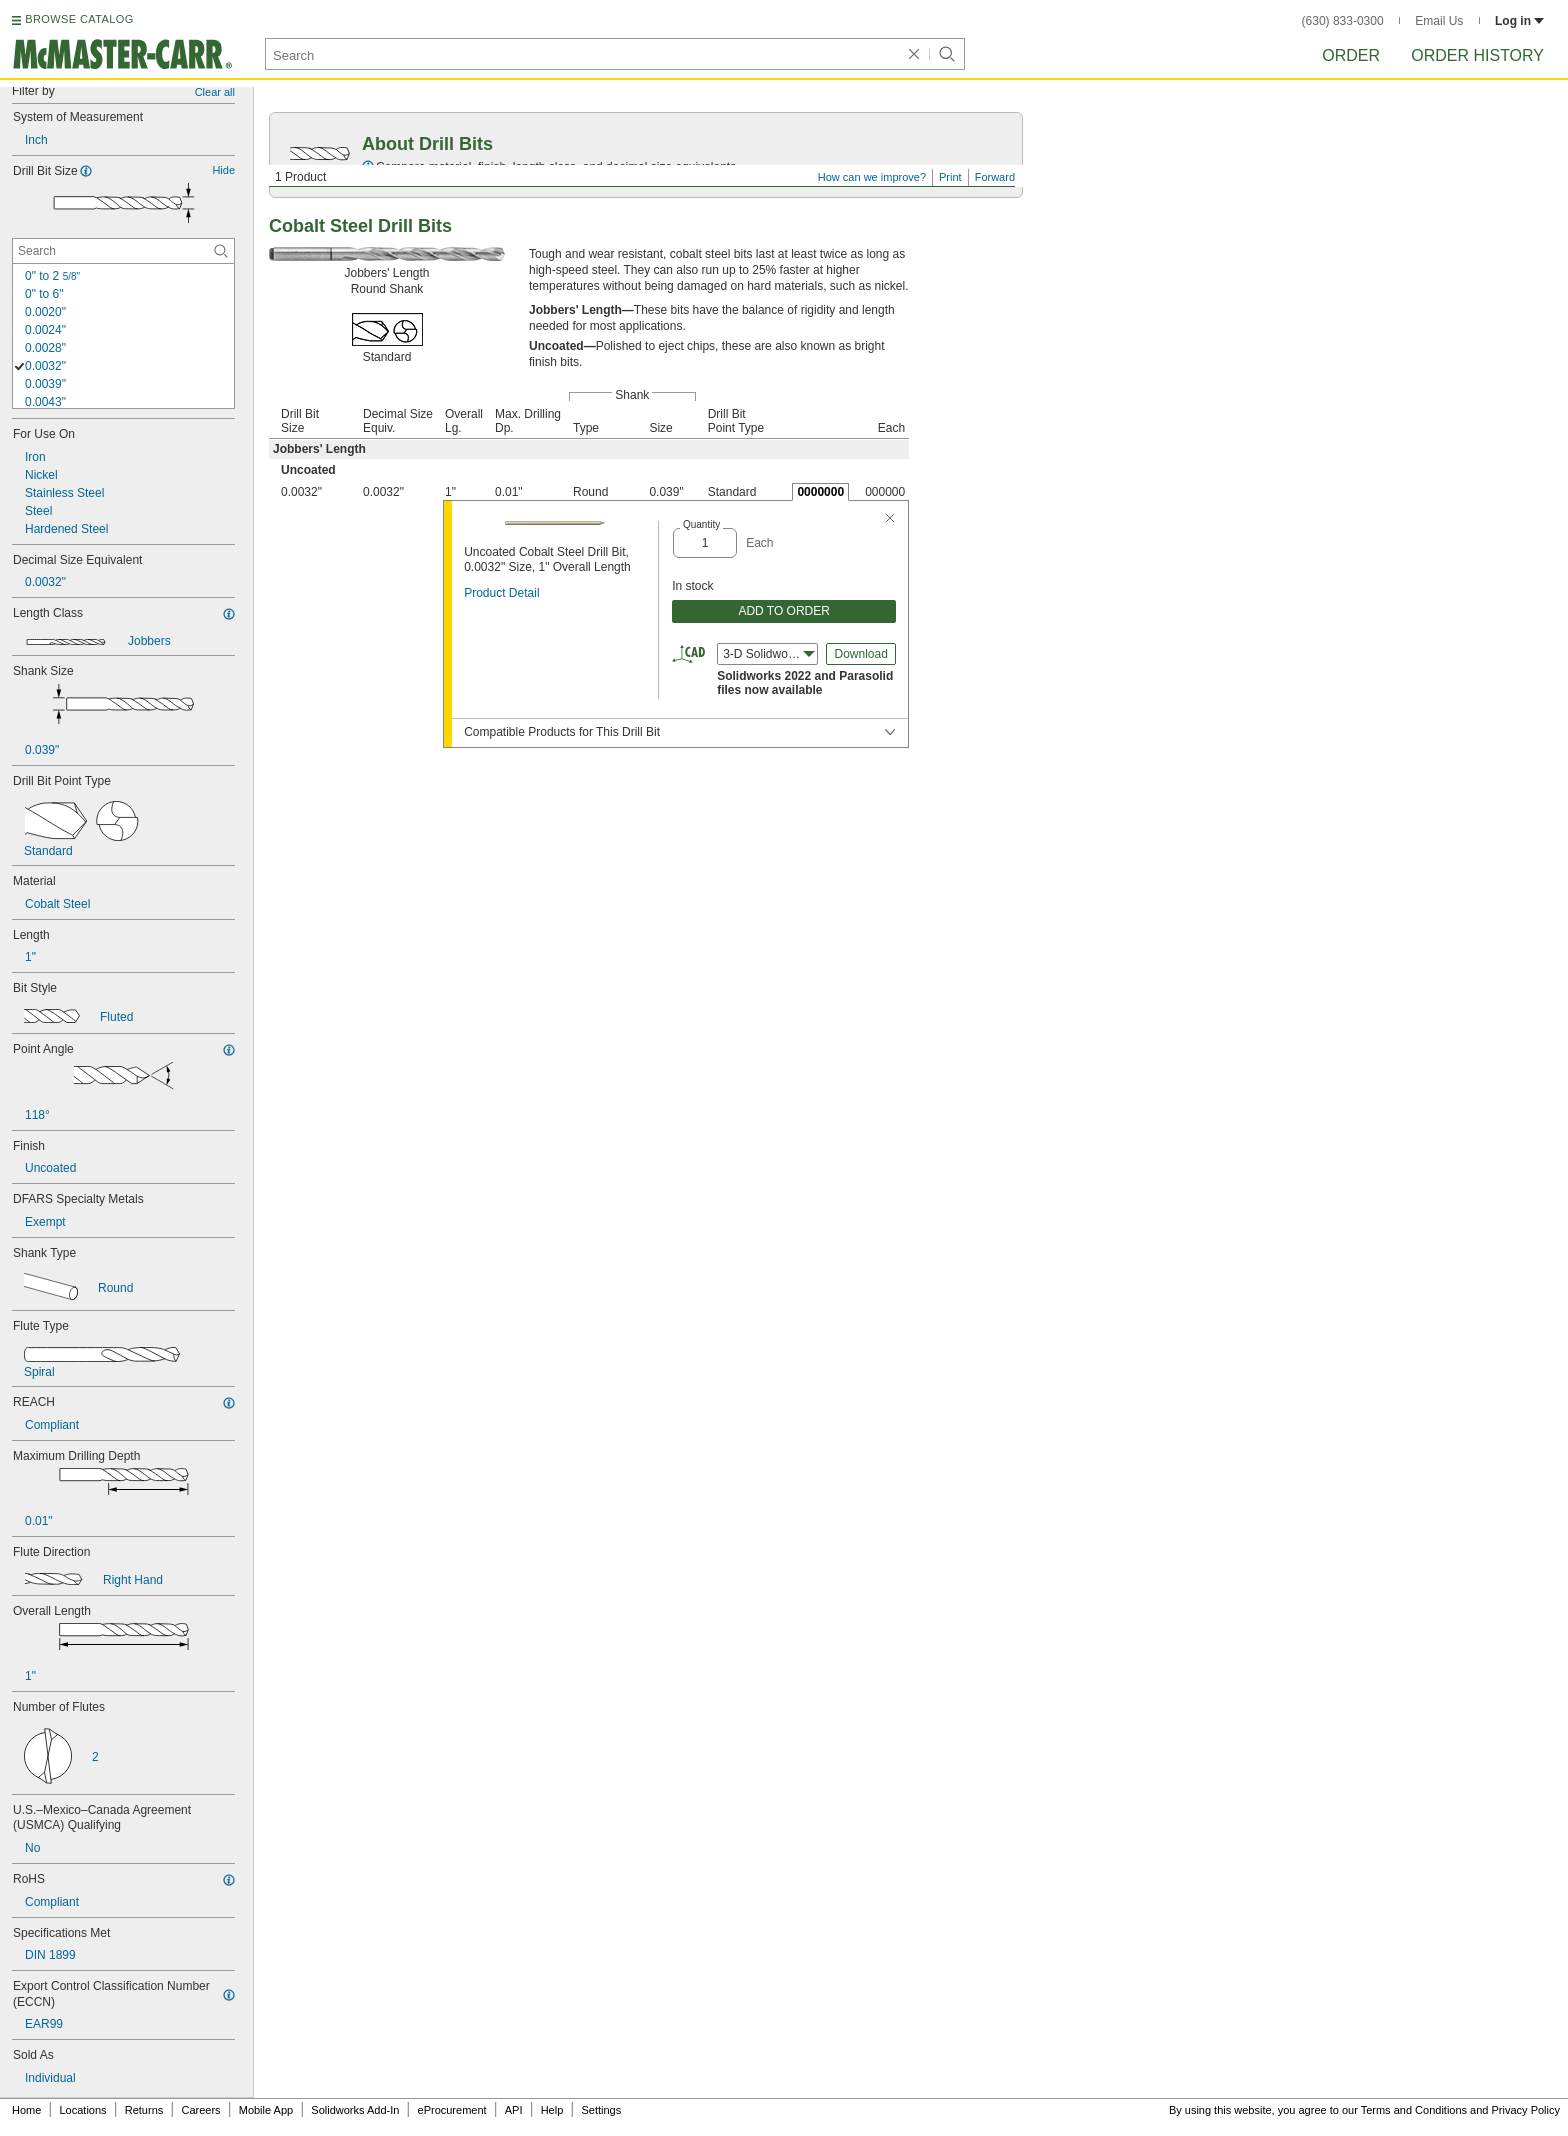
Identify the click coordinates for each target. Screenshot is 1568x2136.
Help (552, 2110)
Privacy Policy (1526, 2110)
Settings (601, 2110)
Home (26, 2110)
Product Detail (501, 593)
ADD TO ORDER (784, 611)
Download (860, 654)
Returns (144, 2110)
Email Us (1439, 21)
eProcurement (452, 2110)
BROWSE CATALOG (79, 19)
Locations (83, 2110)
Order (1351, 55)
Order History (1477, 55)
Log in (1519, 21)
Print (950, 177)
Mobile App (266, 2110)
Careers (200, 2110)
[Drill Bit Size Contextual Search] (123, 251)
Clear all (215, 92)
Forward (995, 177)
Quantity (701, 524)
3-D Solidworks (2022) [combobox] (770, 654)
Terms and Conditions (1414, 2110)
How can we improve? (872, 177)
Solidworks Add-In (355, 2110)
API (514, 2110)
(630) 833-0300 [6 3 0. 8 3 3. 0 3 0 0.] (1343, 21)
